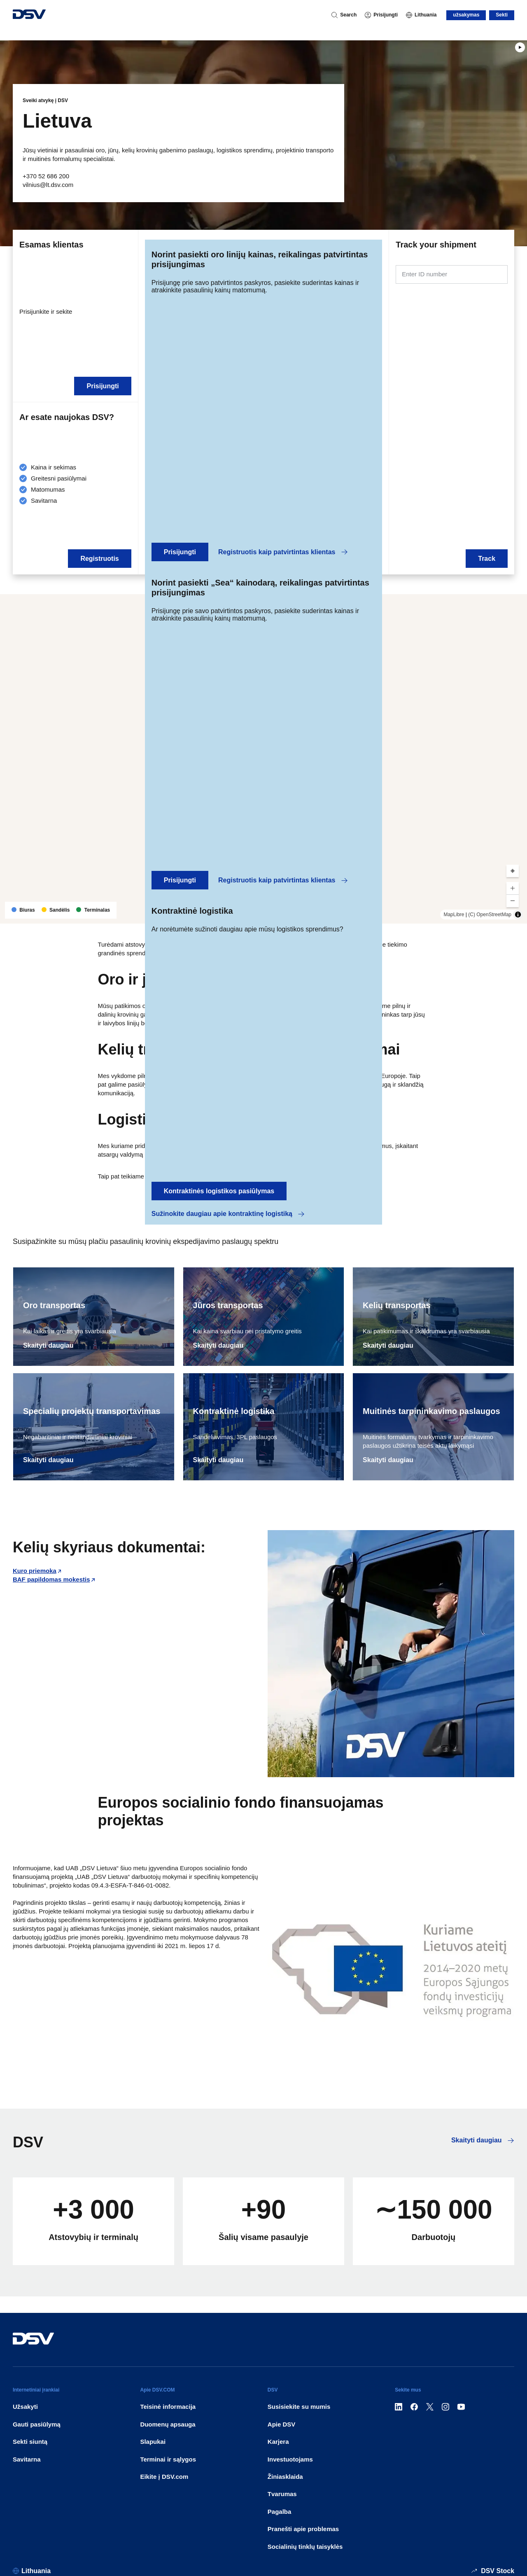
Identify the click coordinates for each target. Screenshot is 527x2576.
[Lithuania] (421, 15)
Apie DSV (282, 2424)
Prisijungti (180, 551)
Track (486, 558)
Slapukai (153, 2441)
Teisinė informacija (168, 2406)
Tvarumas (282, 2493)
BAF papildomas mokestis (51, 1579)
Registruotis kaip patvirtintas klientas (283, 551)
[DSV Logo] (29, 15)
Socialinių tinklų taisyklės (305, 2546)
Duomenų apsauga (167, 2424)
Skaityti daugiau (48, 1345)
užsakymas (466, 15)
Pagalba (279, 2511)
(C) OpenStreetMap (489, 914)
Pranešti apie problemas (303, 2528)
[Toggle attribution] (518, 914)
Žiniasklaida (285, 2476)
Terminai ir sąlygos (168, 2459)
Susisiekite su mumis (299, 2406)
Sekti (502, 15)
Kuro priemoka (34, 1570)
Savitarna (27, 2459)
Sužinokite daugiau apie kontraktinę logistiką (228, 1213)
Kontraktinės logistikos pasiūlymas (219, 1191)
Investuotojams (290, 2459)
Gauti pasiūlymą (37, 2424)
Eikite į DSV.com (164, 2476)
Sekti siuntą (30, 2441)
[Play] (520, 47)
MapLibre (453, 914)
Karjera (278, 2441)
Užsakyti (25, 2406)
